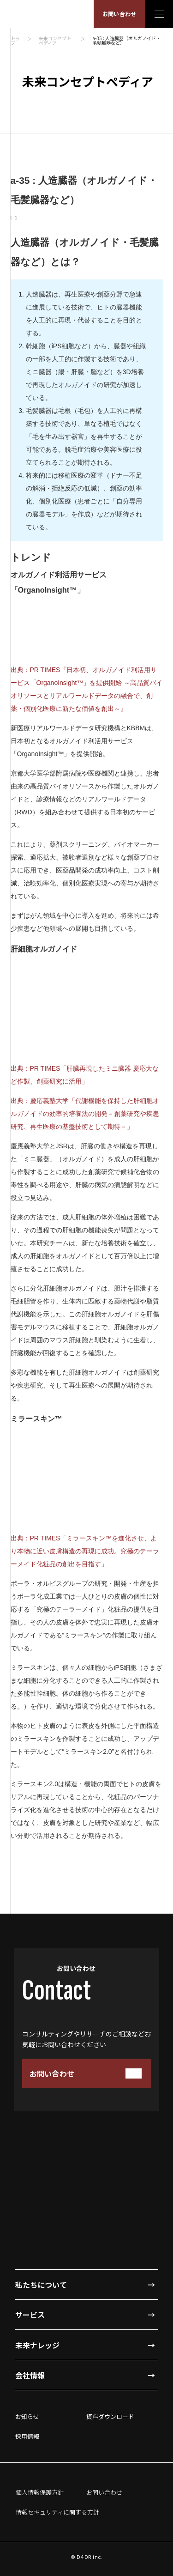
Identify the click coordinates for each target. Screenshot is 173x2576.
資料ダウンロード (110, 2416)
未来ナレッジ (37, 2345)
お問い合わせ (119, 14)
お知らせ (27, 2416)
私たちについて (41, 2284)
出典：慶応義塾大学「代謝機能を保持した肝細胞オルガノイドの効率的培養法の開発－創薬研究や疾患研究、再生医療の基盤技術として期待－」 (85, 1113)
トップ (15, 40)
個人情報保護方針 (40, 2492)
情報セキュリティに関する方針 (57, 2512)
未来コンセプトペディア (55, 40)
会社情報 (30, 2375)
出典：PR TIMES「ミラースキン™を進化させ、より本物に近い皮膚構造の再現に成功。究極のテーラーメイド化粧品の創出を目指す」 (85, 1551)
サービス (30, 2314)
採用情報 (27, 2436)
